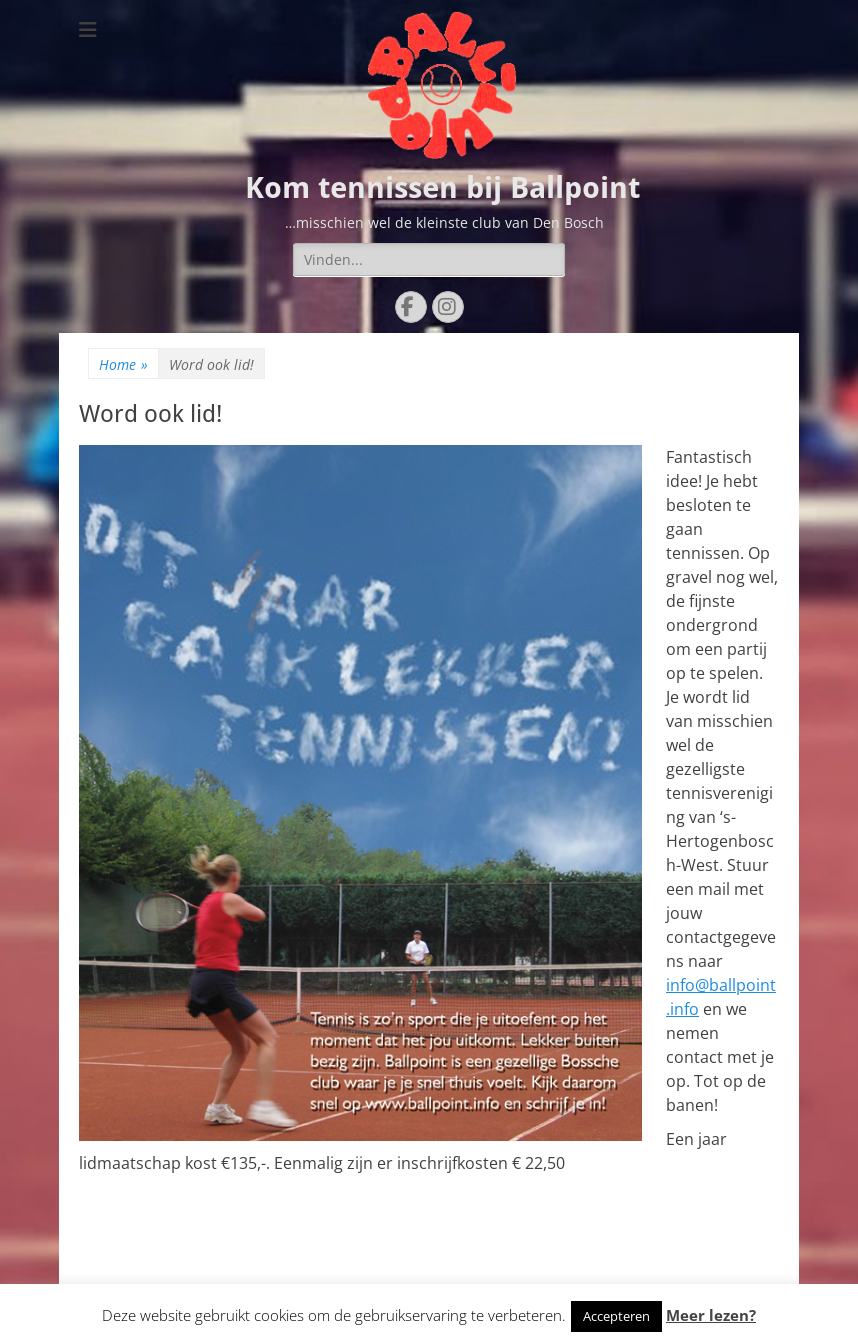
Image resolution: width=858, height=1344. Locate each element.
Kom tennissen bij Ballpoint (442, 187)
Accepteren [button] (616, 1316)
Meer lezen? (711, 1315)
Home (123, 364)
